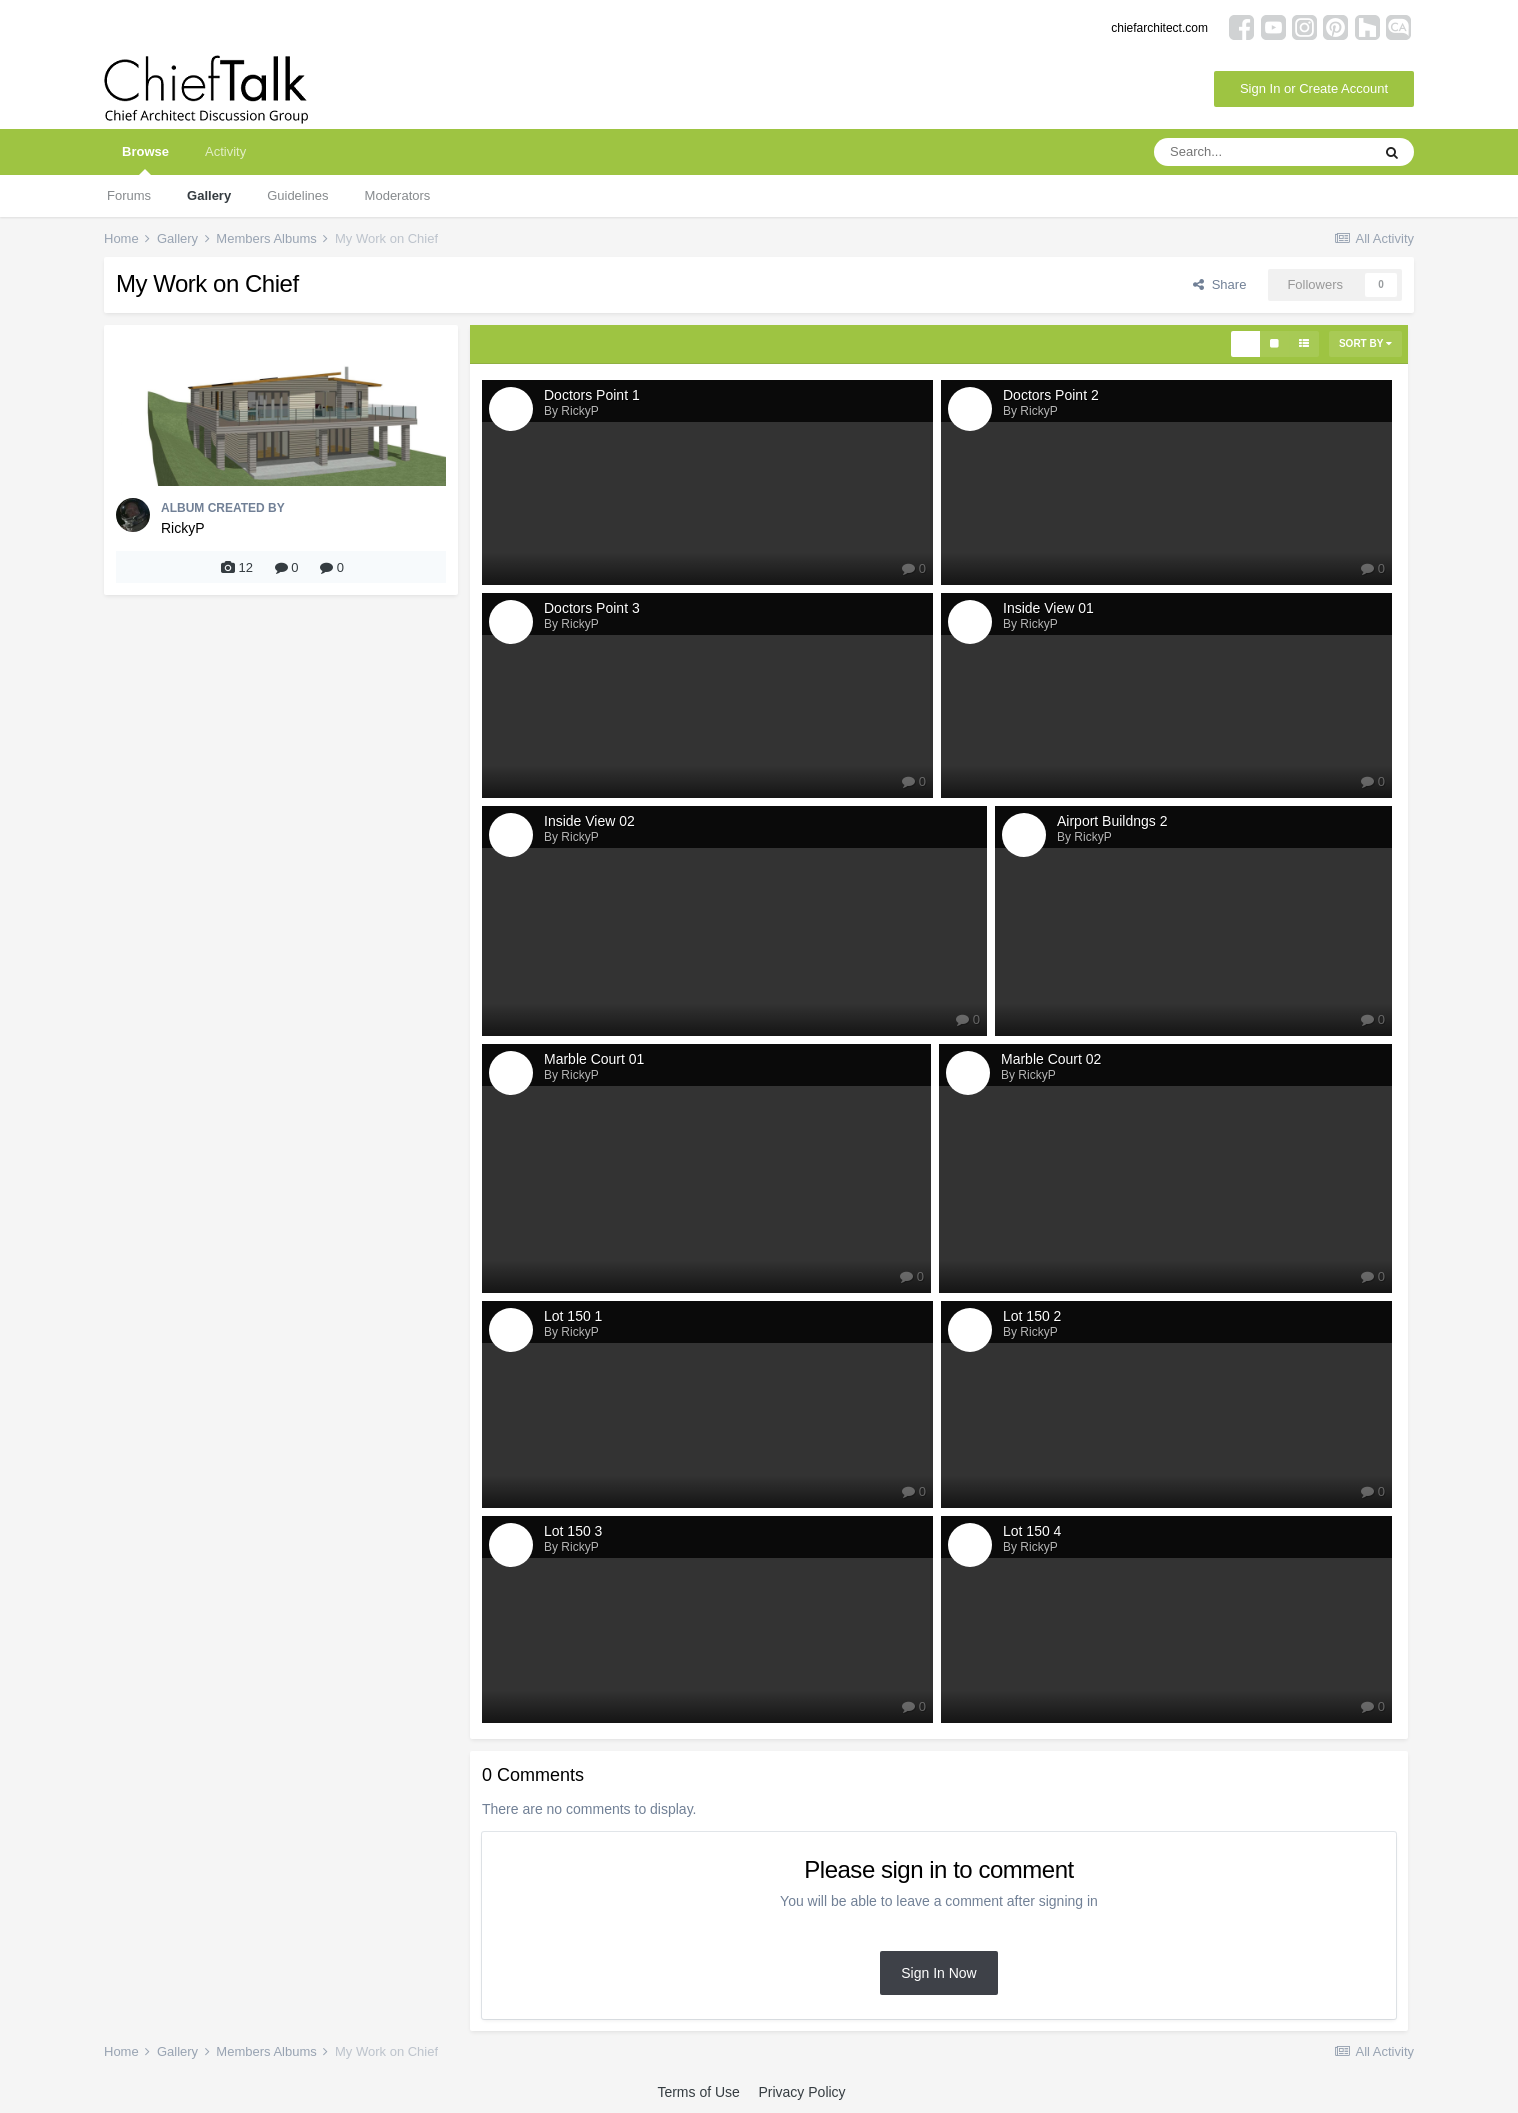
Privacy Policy (801, 2092)
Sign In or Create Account (1314, 88)
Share (1219, 284)
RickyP (183, 528)
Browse (145, 159)
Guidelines (297, 195)
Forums (129, 195)
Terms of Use (698, 2092)
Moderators (398, 195)
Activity (225, 151)
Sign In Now (938, 1973)
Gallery (209, 195)
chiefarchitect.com (1159, 28)
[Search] (1262, 152)
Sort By (1365, 343)
